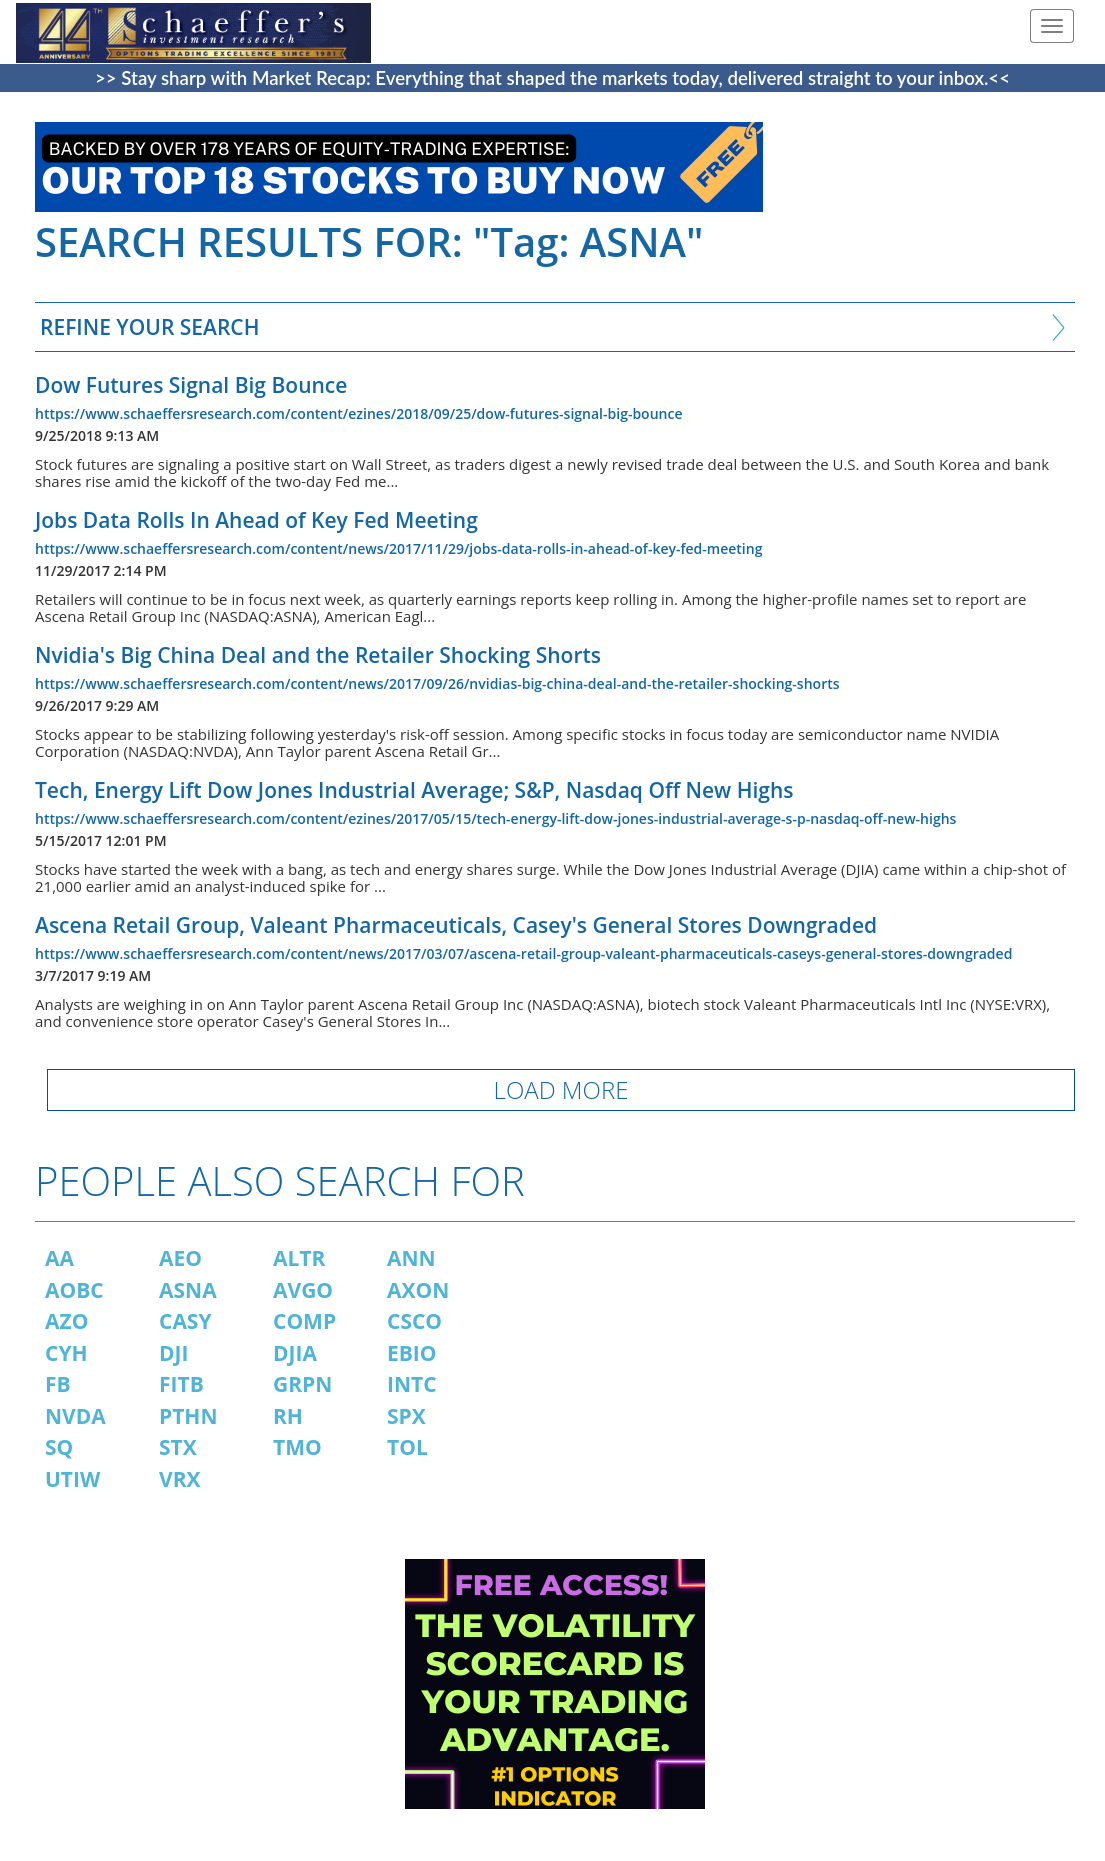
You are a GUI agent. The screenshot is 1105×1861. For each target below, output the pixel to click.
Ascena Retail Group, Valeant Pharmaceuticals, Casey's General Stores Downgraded (456, 925)
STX (178, 1447)
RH (288, 1416)
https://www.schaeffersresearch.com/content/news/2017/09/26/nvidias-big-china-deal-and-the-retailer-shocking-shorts (437, 683)
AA (59, 1258)
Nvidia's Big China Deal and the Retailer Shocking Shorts (318, 655)
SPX (406, 1416)
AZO (66, 1321)
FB (58, 1384)
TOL (407, 1447)
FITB (181, 1384)
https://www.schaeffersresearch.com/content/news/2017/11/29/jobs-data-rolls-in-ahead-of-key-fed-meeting (398, 548)
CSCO (414, 1321)
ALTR (299, 1258)
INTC (412, 1384)
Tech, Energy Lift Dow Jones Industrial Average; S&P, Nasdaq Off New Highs (414, 790)
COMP (304, 1321)
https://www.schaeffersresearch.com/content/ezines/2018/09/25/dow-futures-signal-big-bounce (358, 413)
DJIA (295, 1353)
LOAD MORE (561, 1089)
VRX (180, 1479)
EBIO (412, 1353)
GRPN (302, 1384)
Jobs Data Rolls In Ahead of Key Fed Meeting (256, 520)
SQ (59, 1447)
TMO (297, 1447)
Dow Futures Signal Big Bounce (191, 385)
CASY (185, 1321)
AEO (180, 1258)
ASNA (188, 1290)
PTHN (188, 1416)
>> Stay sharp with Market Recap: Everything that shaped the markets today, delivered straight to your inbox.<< (552, 78)
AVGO (303, 1290)
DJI (173, 1353)
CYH (66, 1353)
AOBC (74, 1290)
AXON (418, 1290)
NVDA (75, 1416)
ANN (411, 1258)
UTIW (72, 1479)
